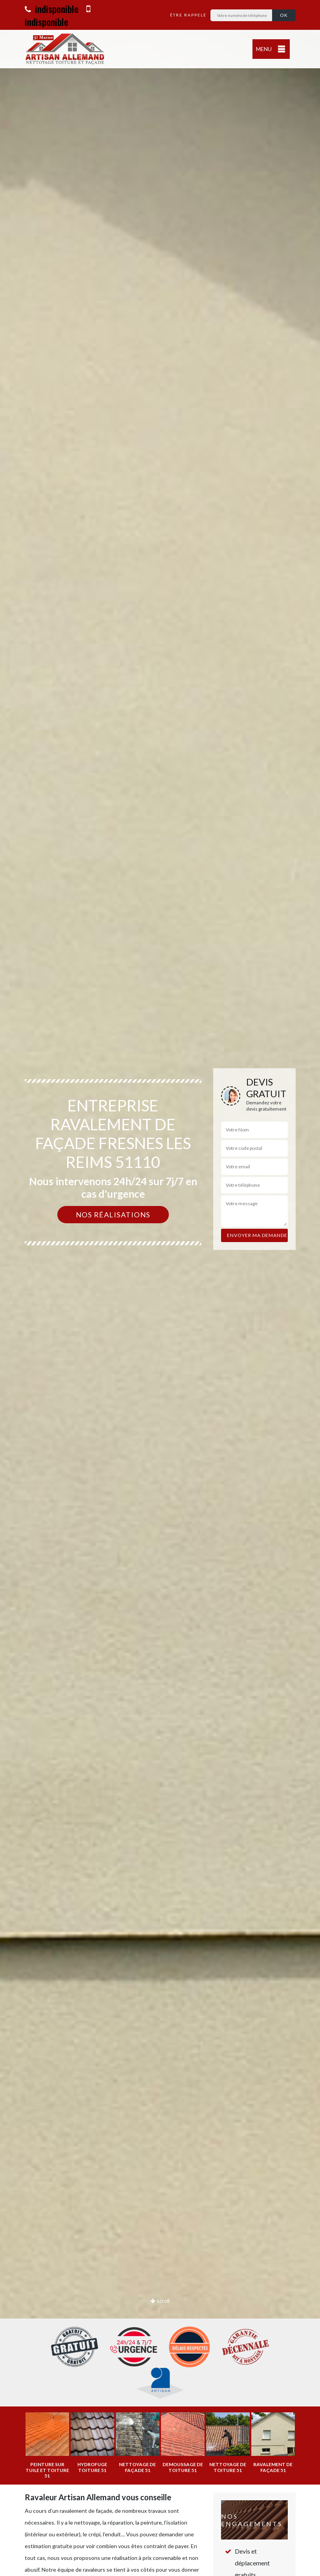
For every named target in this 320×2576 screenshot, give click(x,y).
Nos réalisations (113, 1214)
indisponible (52, 9)
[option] (160, 1288)
